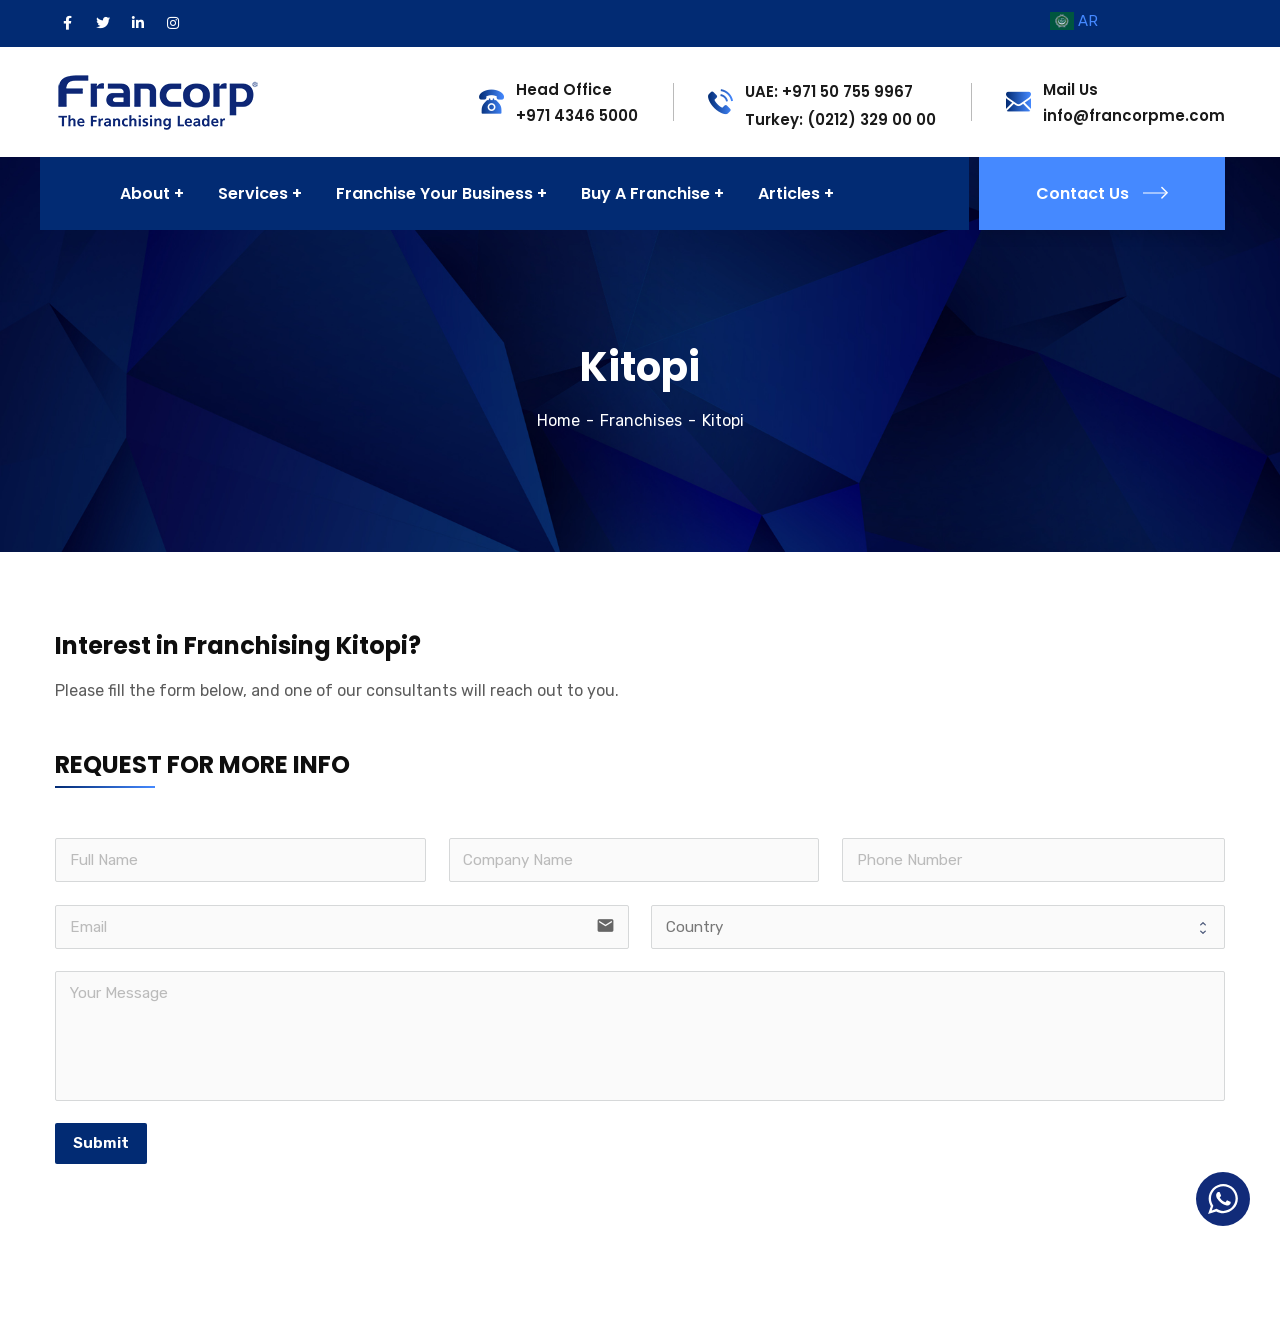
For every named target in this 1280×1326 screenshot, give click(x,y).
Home (558, 420)
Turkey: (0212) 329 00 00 (840, 119)
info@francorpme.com (1134, 115)
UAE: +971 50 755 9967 (829, 91)
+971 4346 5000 (577, 115)
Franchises (641, 420)
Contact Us (1102, 193)
